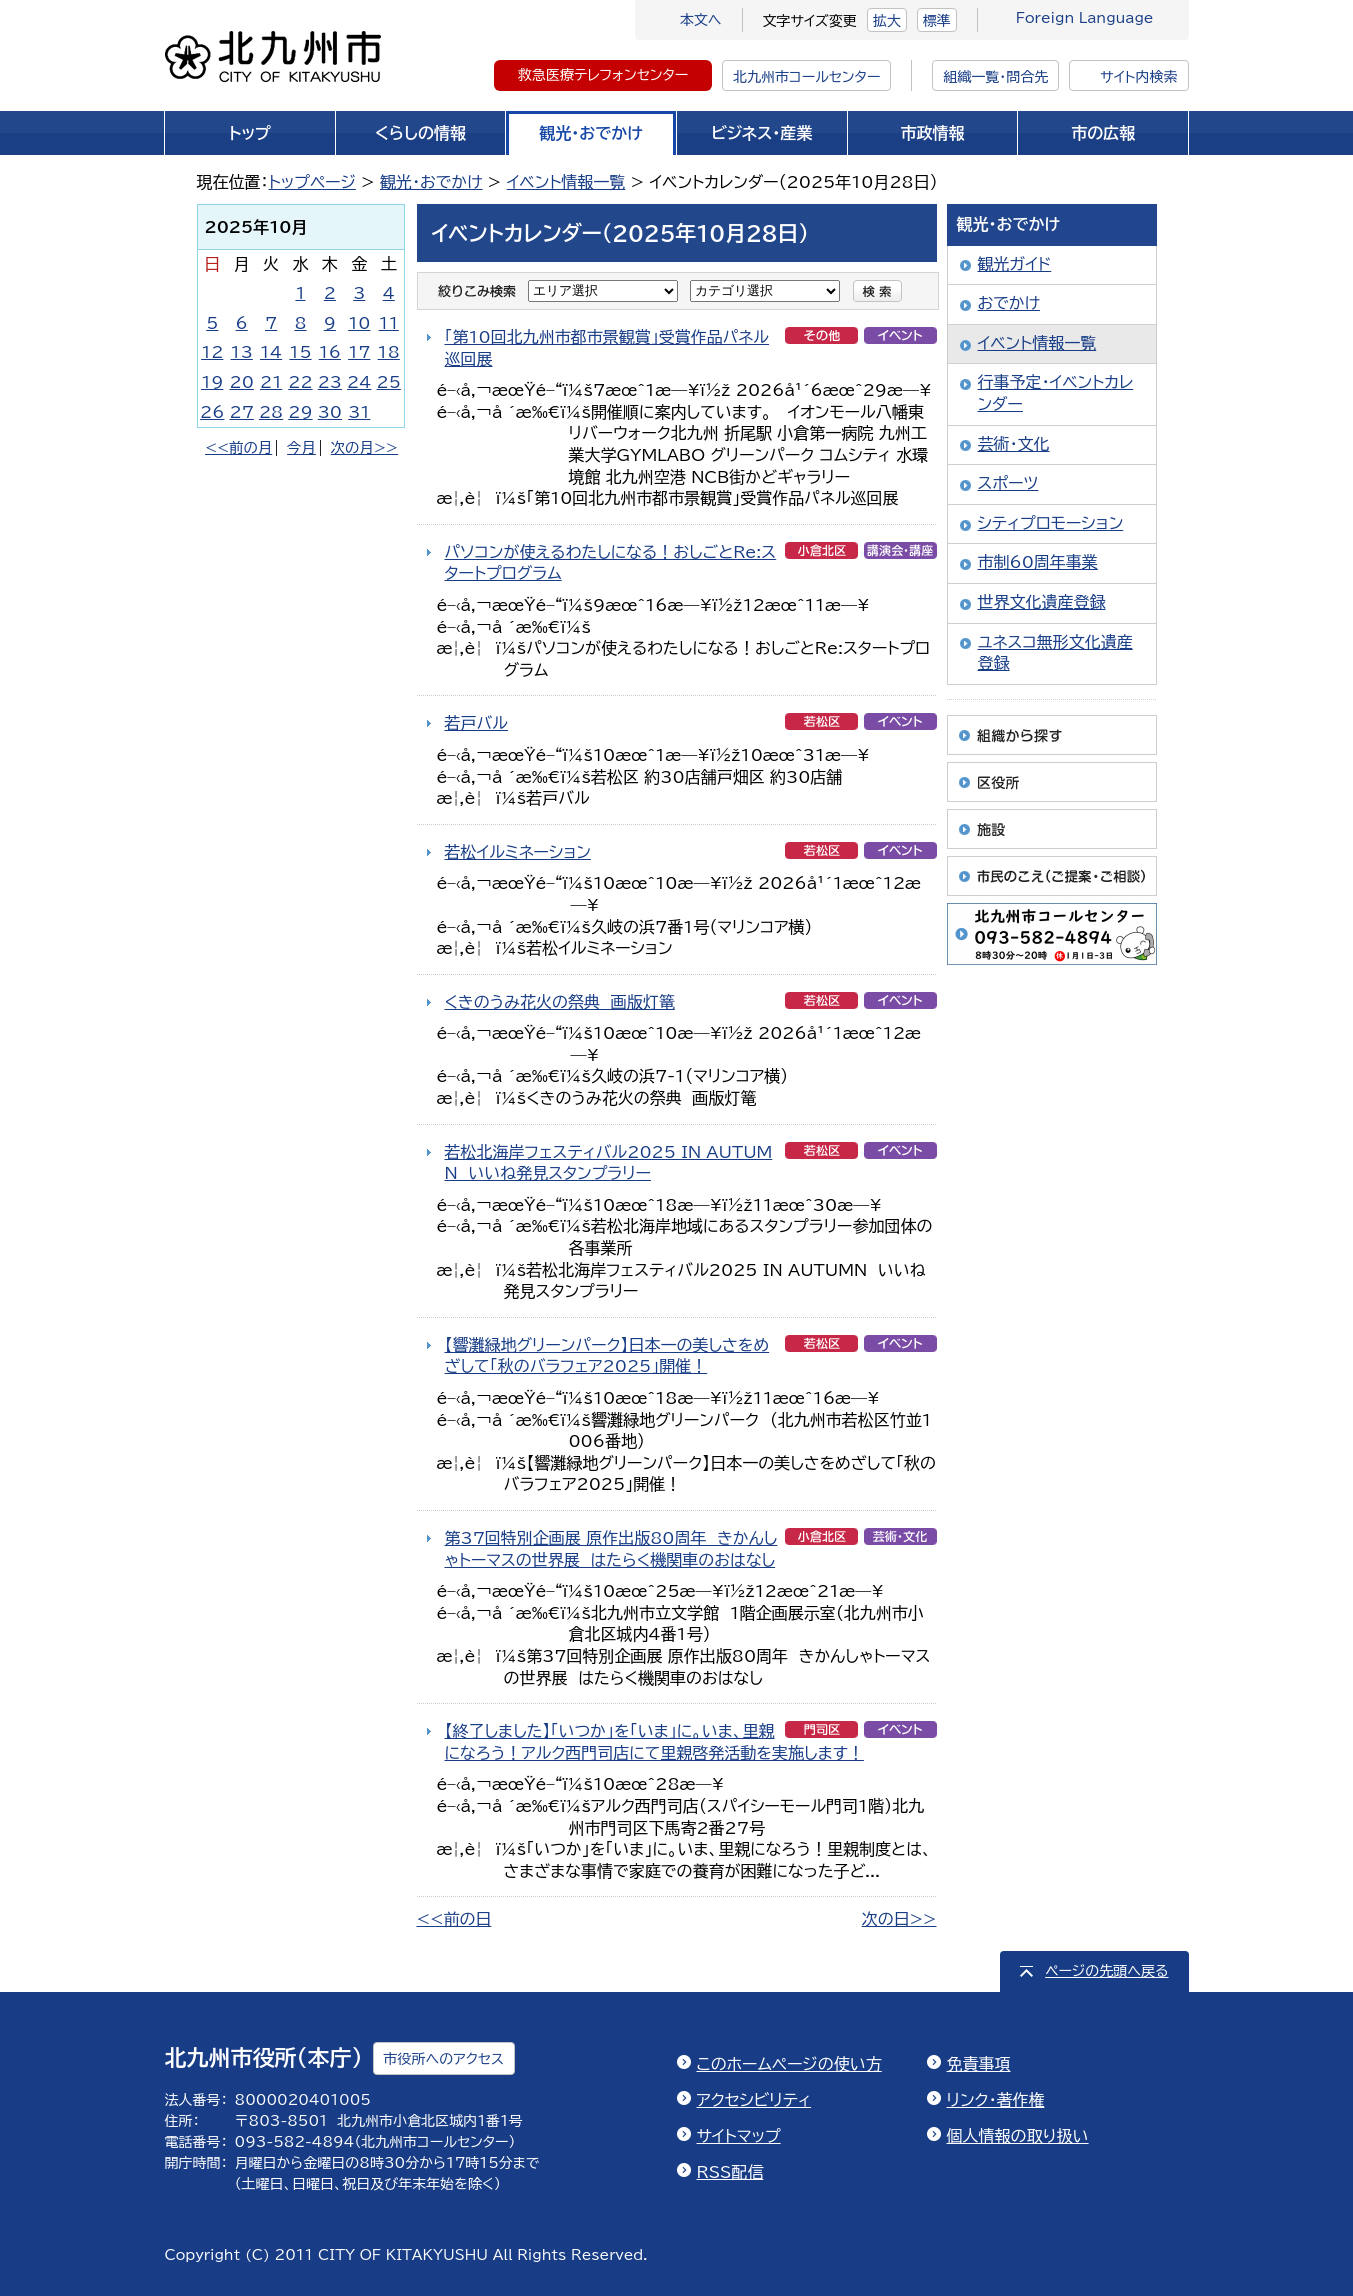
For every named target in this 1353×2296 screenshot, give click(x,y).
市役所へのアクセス (444, 2059)
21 (271, 382)
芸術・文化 (1014, 444)
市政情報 (933, 133)
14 (271, 352)
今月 (301, 447)
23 (330, 382)
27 (242, 412)
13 (242, 352)
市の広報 (1103, 133)
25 (389, 382)
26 (212, 412)
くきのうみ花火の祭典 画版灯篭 (560, 1002)
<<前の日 (454, 1919)
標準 (937, 21)
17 (359, 352)
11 (389, 323)
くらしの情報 (420, 133)
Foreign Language (1085, 18)
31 (359, 412)
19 (212, 382)
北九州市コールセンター (806, 77)
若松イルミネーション (518, 852)
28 (271, 412)
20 (242, 382)
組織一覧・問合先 (995, 77)
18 (389, 352)
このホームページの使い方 (789, 2064)
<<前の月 (238, 447)
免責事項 (979, 2064)
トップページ (312, 182)
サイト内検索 (1138, 77)
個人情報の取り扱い (1018, 2136)
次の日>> (899, 1919)
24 (359, 382)
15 (300, 352)
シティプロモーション (1051, 523)
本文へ (701, 20)
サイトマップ (739, 2136)
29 (300, 412)
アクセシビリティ (754, 2100)
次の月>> (364, 447)
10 (359, 323)
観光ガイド (1015, 264)
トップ (250, 133)
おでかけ (1009, 303)
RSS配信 (730, 2172)
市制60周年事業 (1038, 562)
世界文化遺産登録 (1042, 602)
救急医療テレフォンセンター (603, 75)
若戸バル (477, 723)
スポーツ (1008, 483)
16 (330, 352)
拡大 (887, 21)
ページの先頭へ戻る (1106, 1971)
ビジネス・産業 (761, 133)
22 (300, 382)
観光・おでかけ (591, 133)
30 (330, 412)
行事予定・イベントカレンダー (1056, 393)
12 (212, 352)
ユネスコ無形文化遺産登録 (1055, 653)
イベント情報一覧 (566, 182)
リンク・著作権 (996, 2100)
